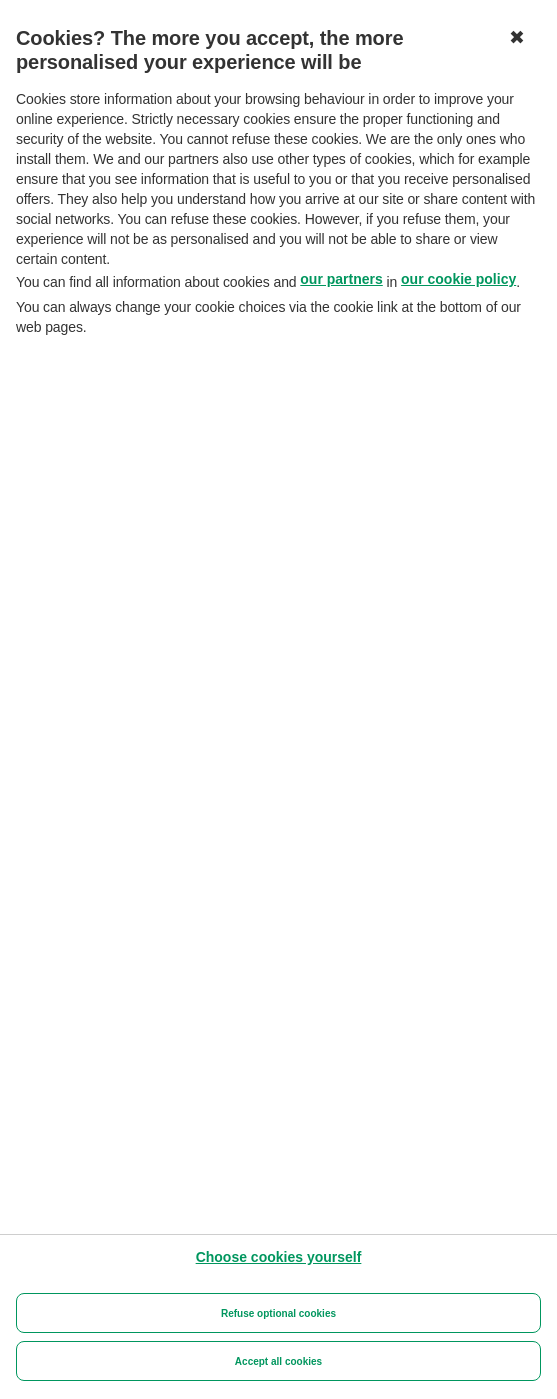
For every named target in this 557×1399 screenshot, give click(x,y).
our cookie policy (458, 279)
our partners (341, 279)
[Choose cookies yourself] (279, 1257)
